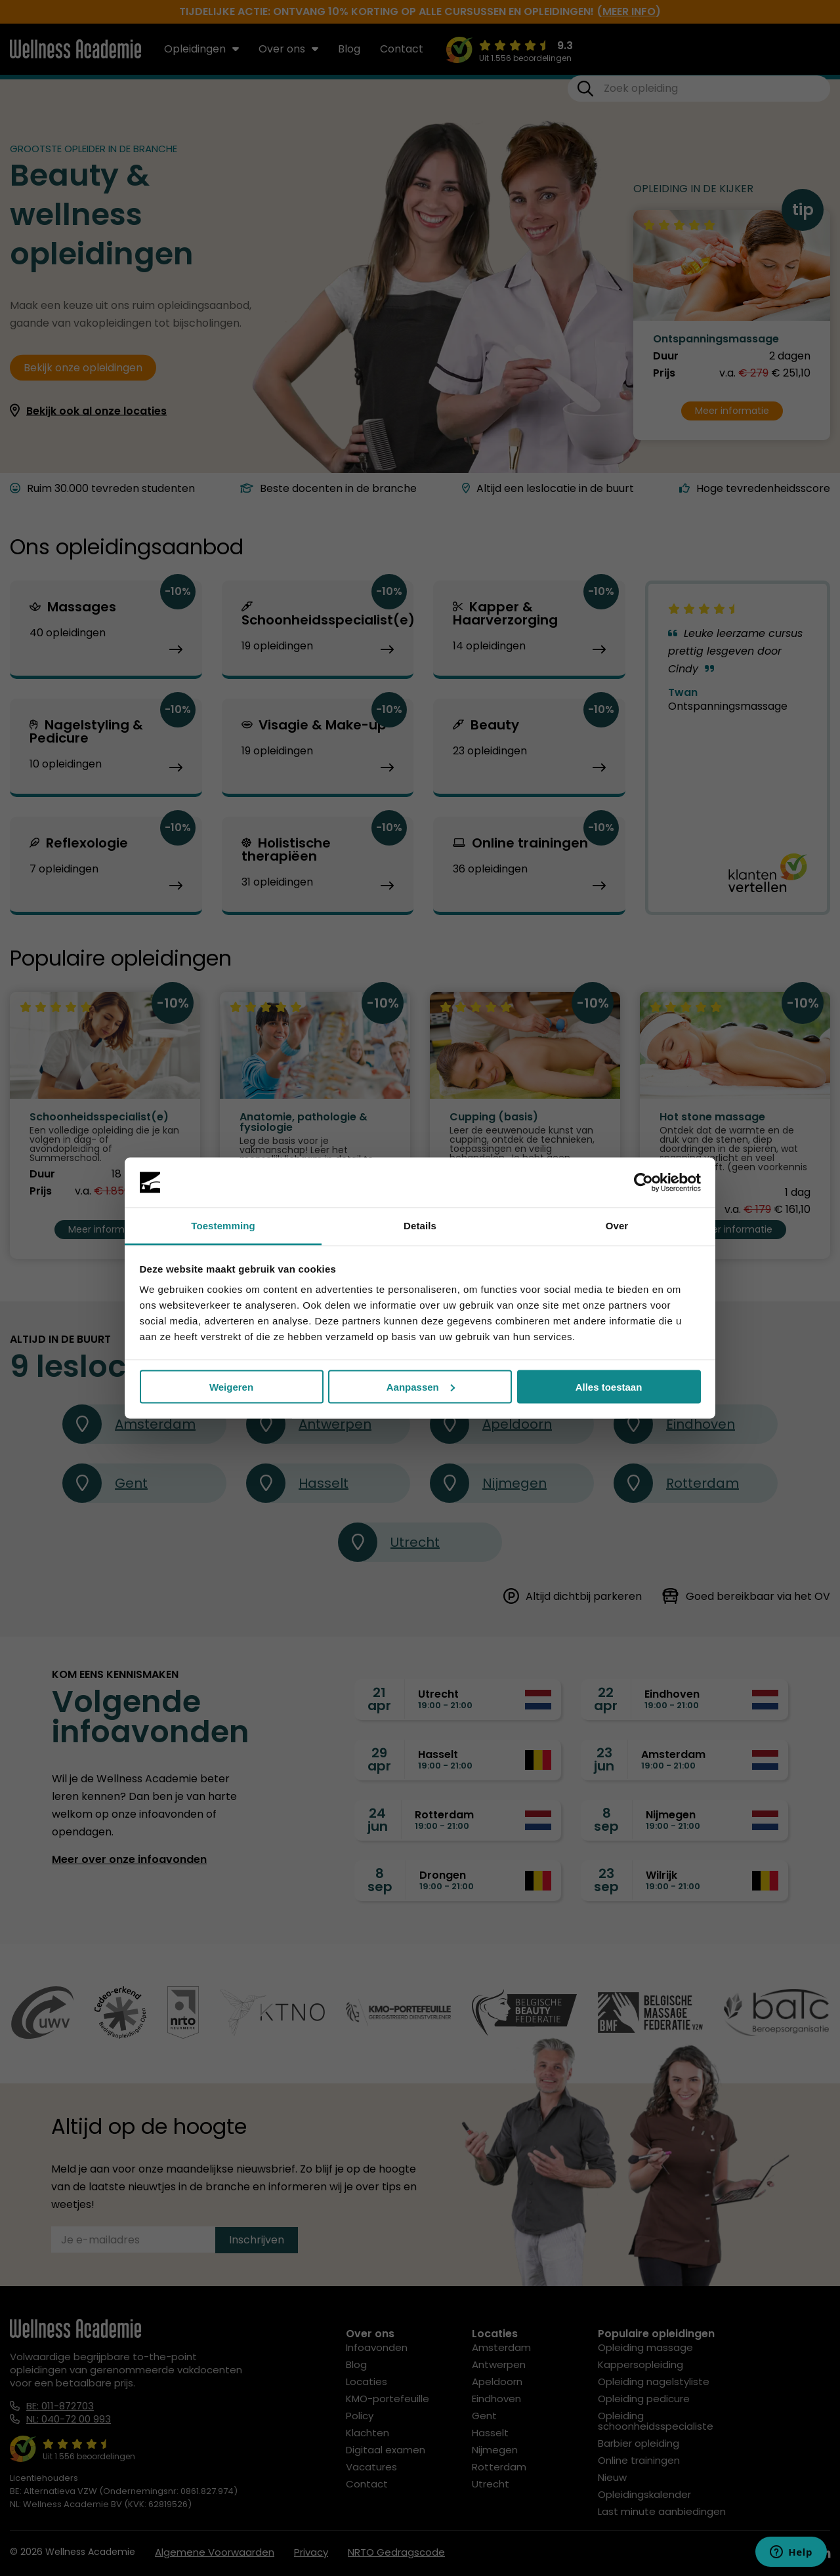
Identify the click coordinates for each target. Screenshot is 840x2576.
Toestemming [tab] (223, 1225)
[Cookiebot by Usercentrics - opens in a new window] (643, 1183)
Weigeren (231, 1386)
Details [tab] (420, 1225)
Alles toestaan (609, 1386)
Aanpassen (421, 1386)
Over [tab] (617, 1225)
